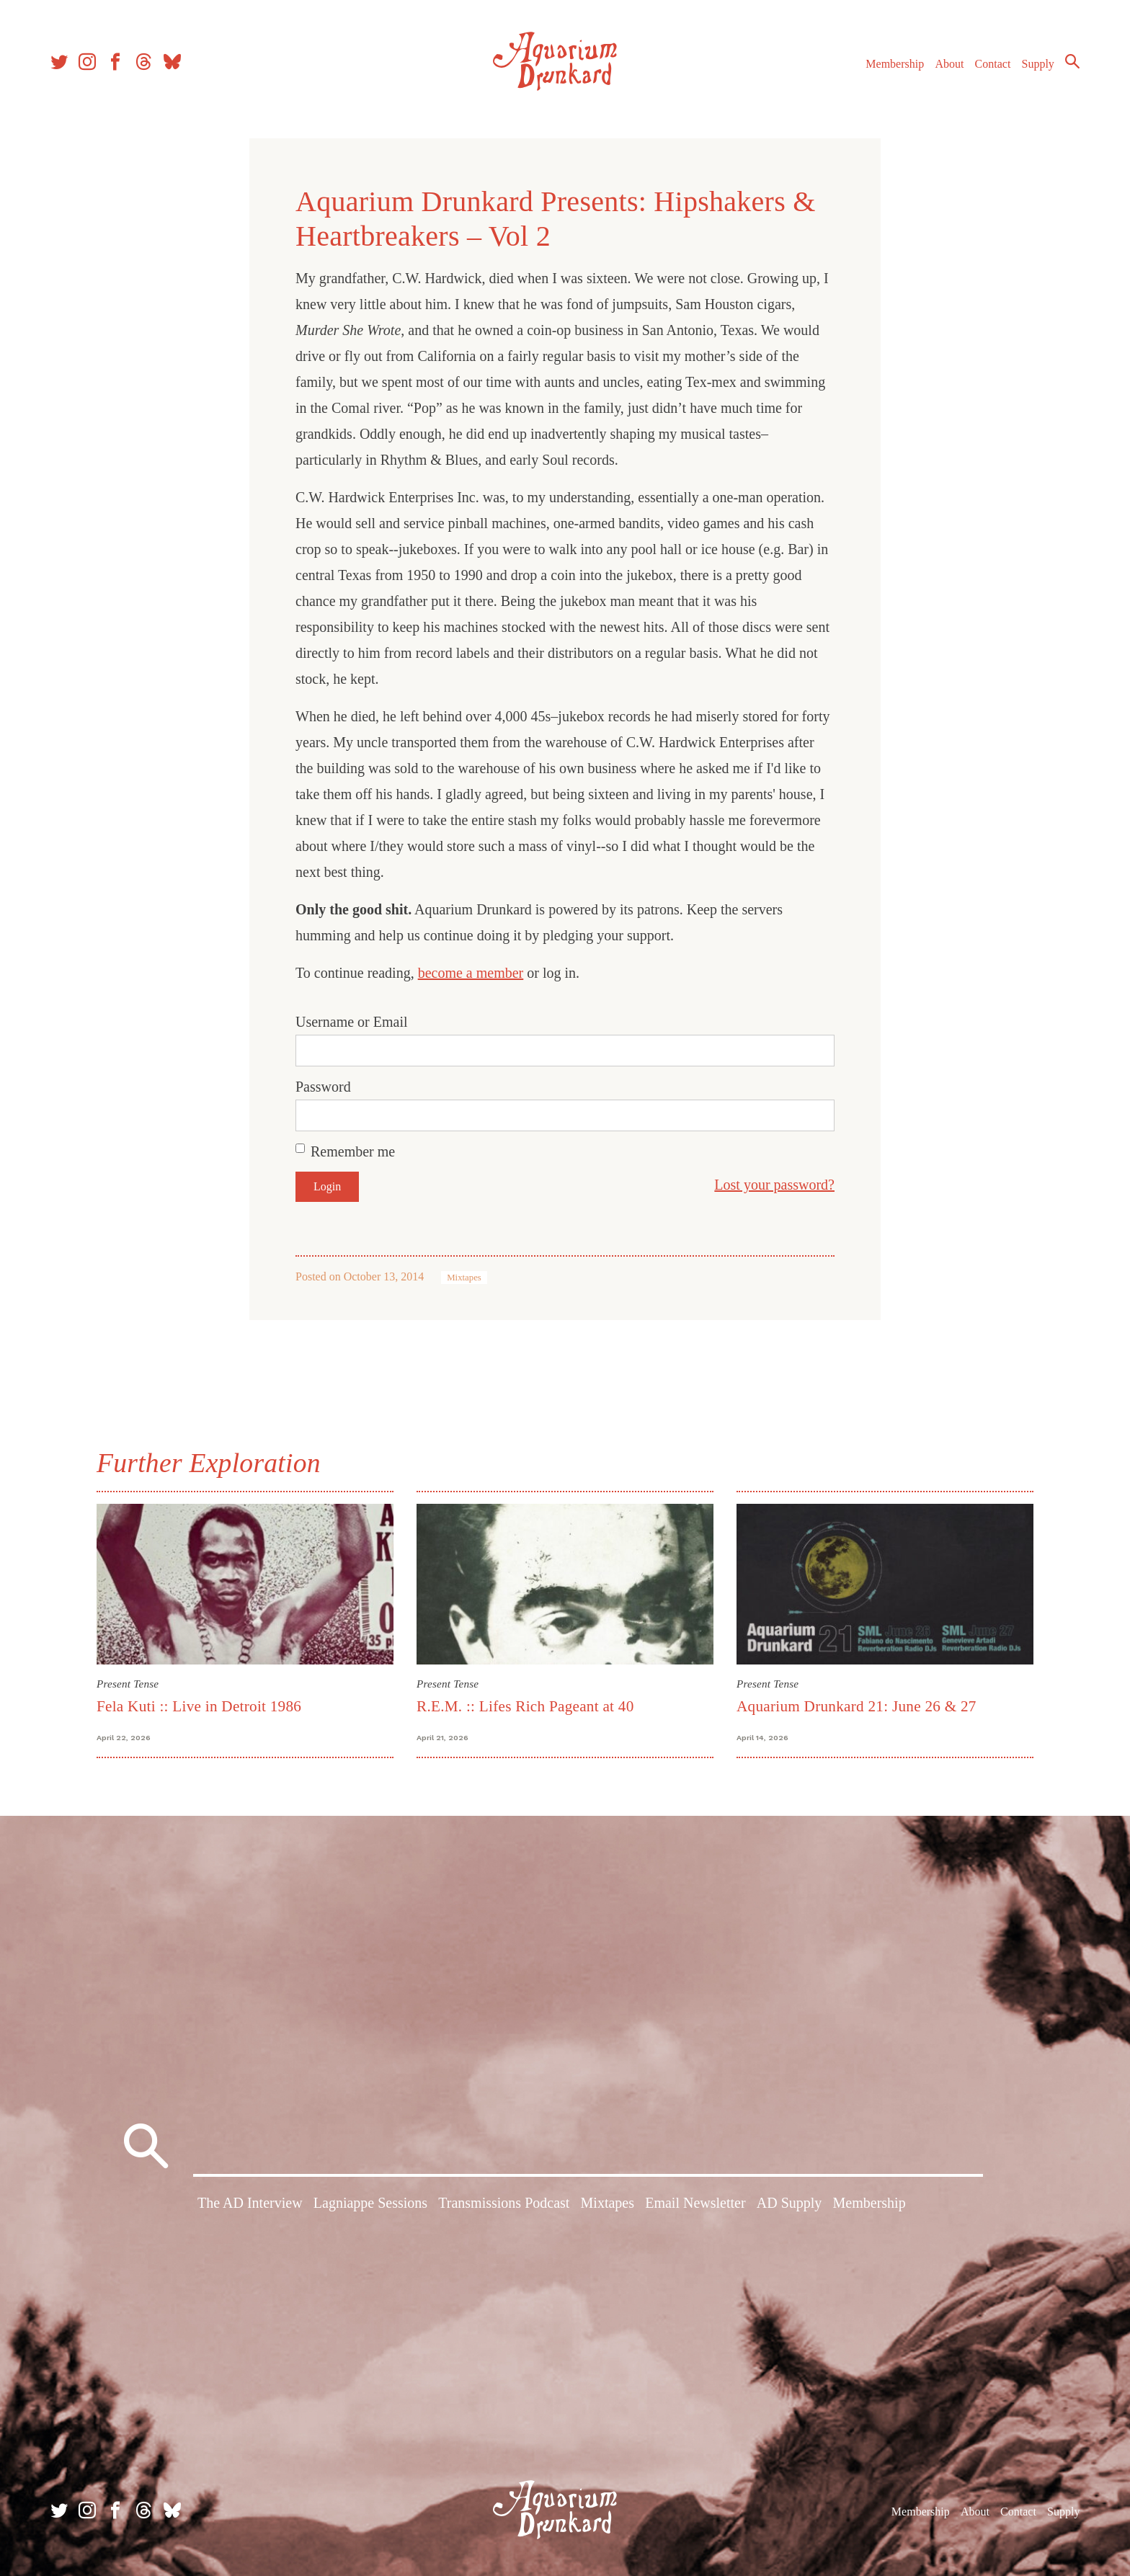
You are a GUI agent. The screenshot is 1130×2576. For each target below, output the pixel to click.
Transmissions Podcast (503, 2203)
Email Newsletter (695, 2203)
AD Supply (789, 2203)
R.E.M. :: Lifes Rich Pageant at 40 (525, 1706)
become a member (471, 973)
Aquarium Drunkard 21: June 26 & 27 (856, 1706)
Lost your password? (774, 1185)
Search (1072, 61)
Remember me (353, 1151)
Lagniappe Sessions (370, 2203)
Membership (895, 64)
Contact (993, 64)
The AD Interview (250, 2203)
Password (323, 1087)
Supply (1038, 64)
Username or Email (351, 1022)
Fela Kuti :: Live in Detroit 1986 (199, 1706)
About (949, 64)
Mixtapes (464, 1278)
